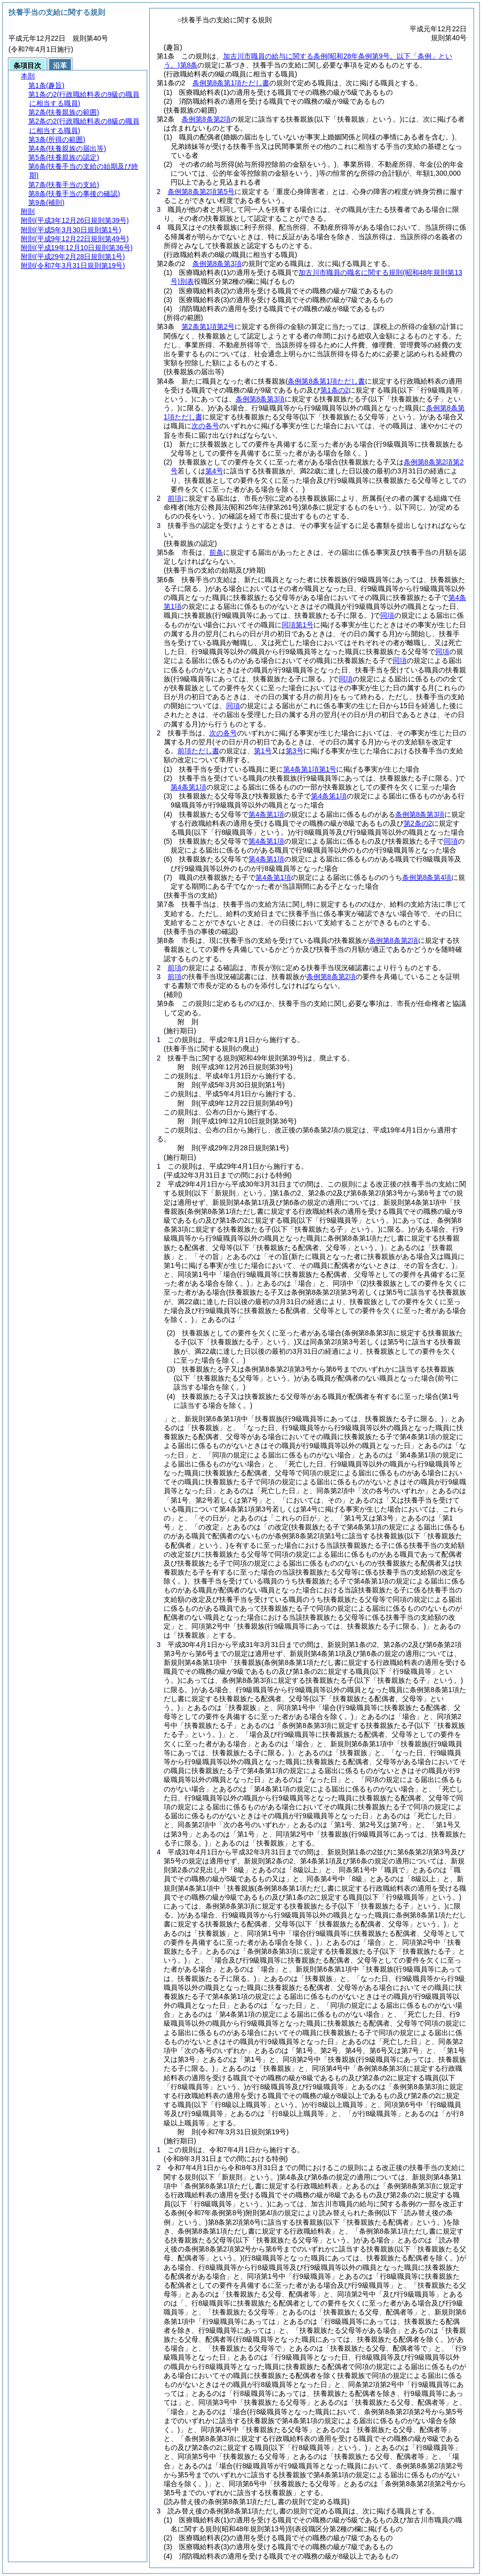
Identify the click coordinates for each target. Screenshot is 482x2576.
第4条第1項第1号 (309, 769)
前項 (174, 498)
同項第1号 (297, 625)
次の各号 (205, 426)
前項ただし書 (198, 751)
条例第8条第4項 (427, 877)
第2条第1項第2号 (208, 326)
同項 (387, 615)
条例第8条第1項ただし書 (231, 83)
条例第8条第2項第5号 (201, 192)
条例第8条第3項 (217, 263)
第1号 (263, 751)
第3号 (294, 751)
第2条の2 (418, 823)
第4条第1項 (188, 787)
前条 (216, 552)
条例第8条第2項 (206, 119)
